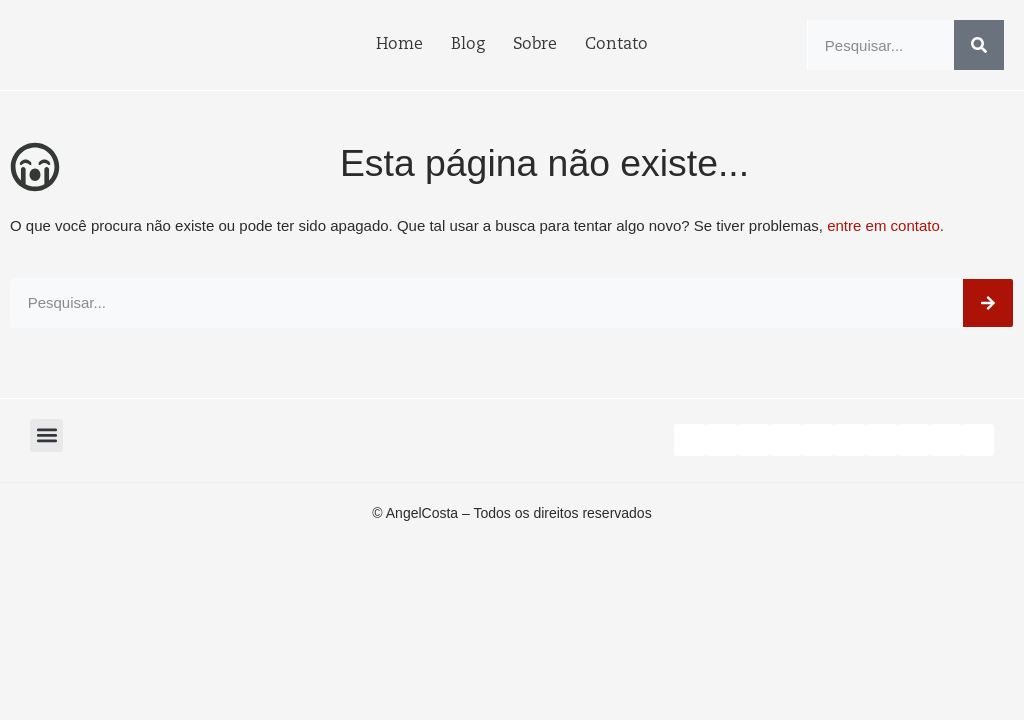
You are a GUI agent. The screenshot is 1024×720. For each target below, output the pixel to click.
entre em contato (883, 225)
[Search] (979, 45)
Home (399, 45)
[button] (46, 435)
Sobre (535, 45)
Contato (616, 45)
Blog (468, 45)
